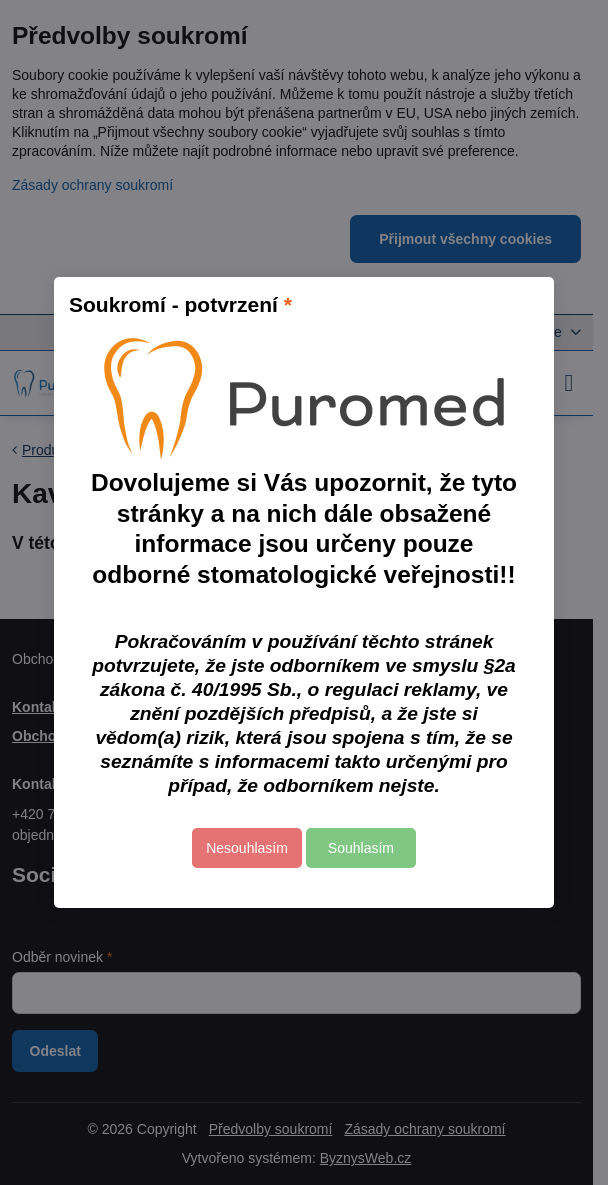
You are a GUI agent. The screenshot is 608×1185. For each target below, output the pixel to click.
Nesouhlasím (247, 848)
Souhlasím (361, 848)
